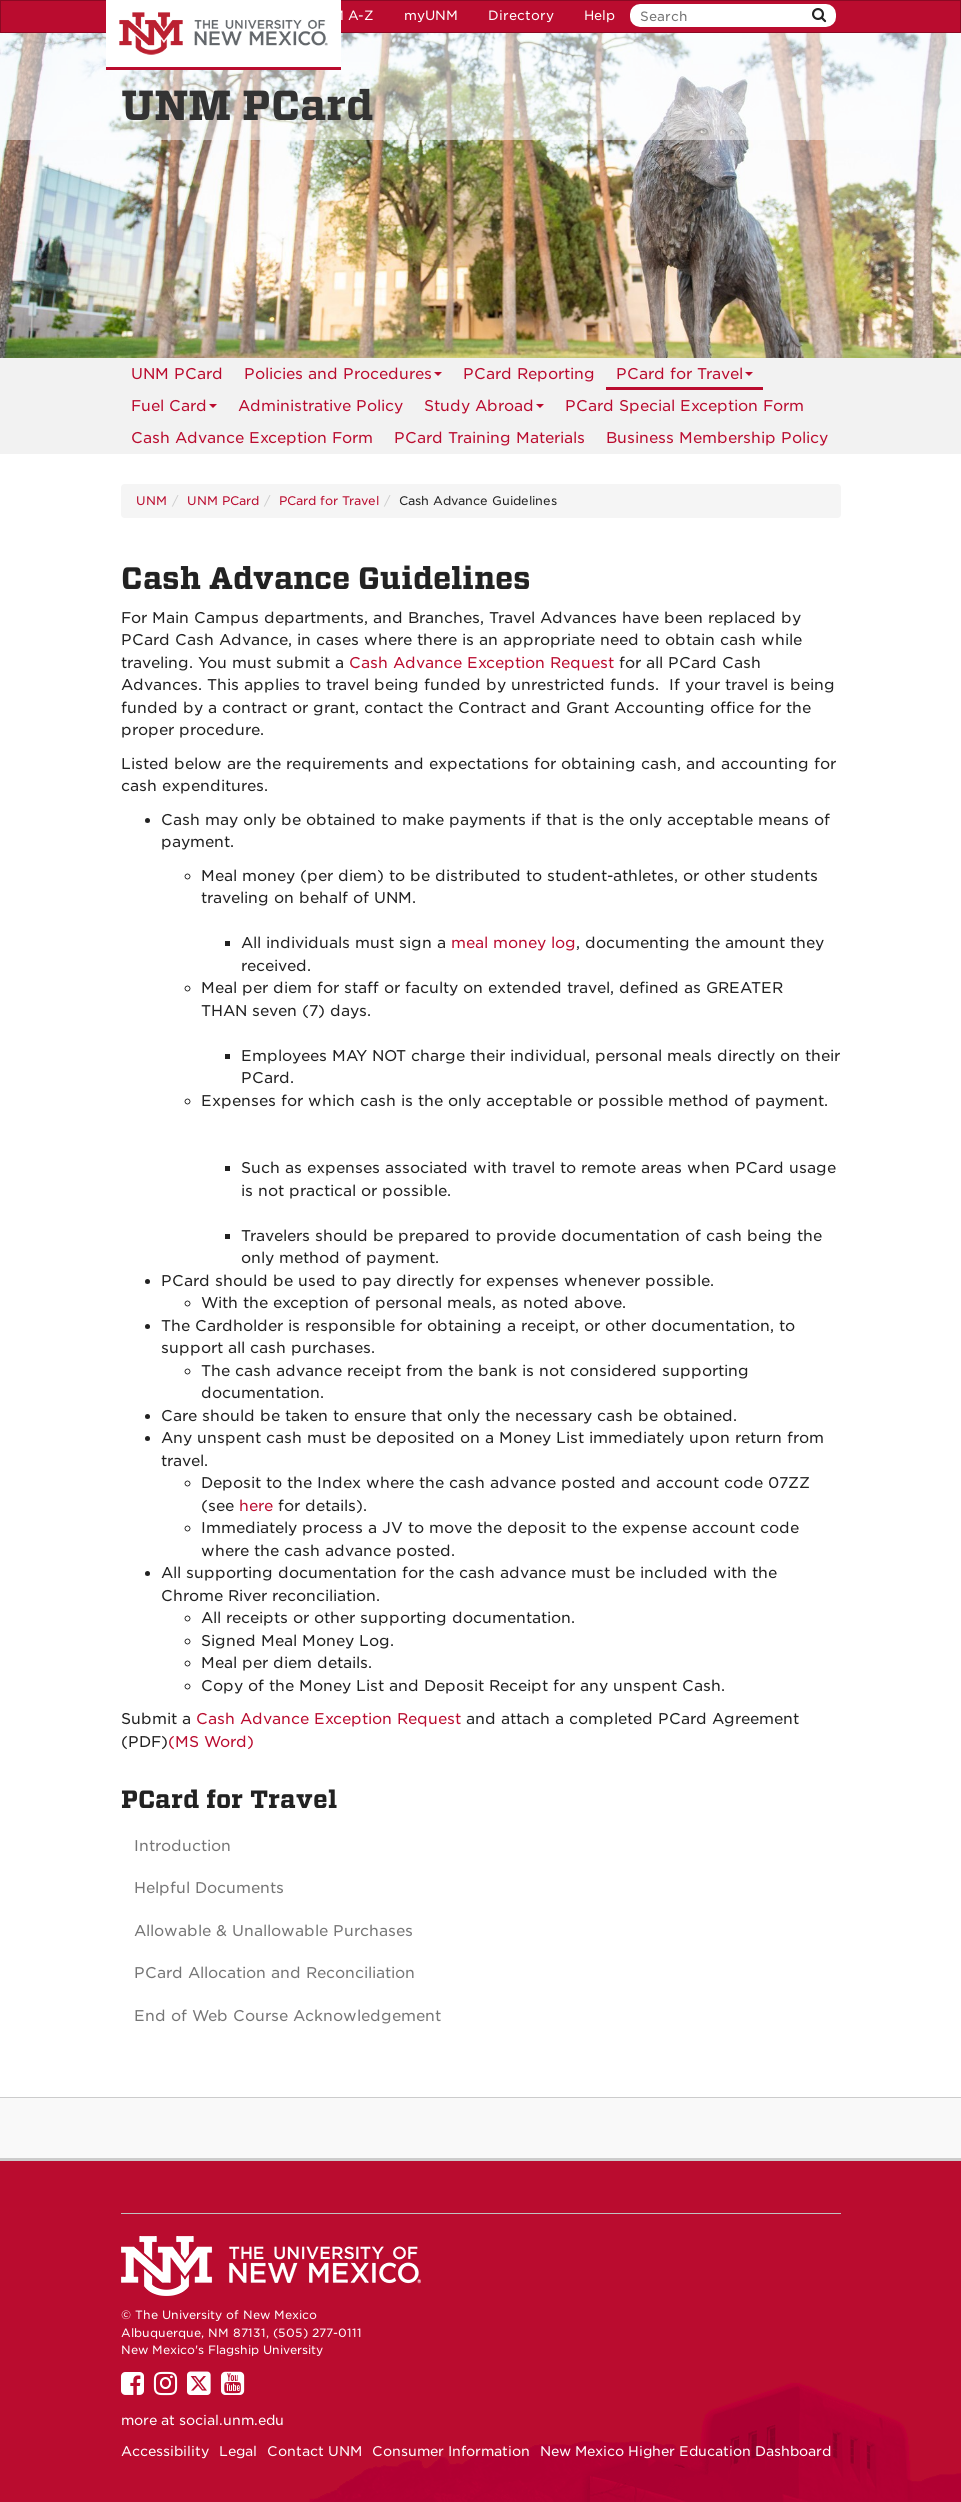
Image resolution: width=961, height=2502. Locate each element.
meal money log (513, 943)
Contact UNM (314, 2451)
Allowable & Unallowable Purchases (273, 1931)
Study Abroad (484, 409)
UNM (151, 500)
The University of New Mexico (223, 35)
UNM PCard (177, 374)
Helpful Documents (209, 1888)
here (256, 1506)
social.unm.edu (231, 2420)
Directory (521, 15)
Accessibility (165, 2451)
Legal (238, 2451)
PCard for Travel (684, 377)
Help (599, 15)
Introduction (182, 1846)
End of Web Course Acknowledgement (287, 2016)
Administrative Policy (320, 406)
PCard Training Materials (489, 438)
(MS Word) (211, 1742)
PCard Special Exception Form (684, 406)
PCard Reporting (529, 374)
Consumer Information (451, 2451)
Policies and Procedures (343, 377)
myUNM (431, 15)
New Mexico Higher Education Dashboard (685, 2451)
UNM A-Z (342, 15)
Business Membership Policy (717, 438)
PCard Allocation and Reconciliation (274, 1973)
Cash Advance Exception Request (484, 663)
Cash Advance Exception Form (252, 438)
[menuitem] (177, 374)
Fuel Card (174, 409)
